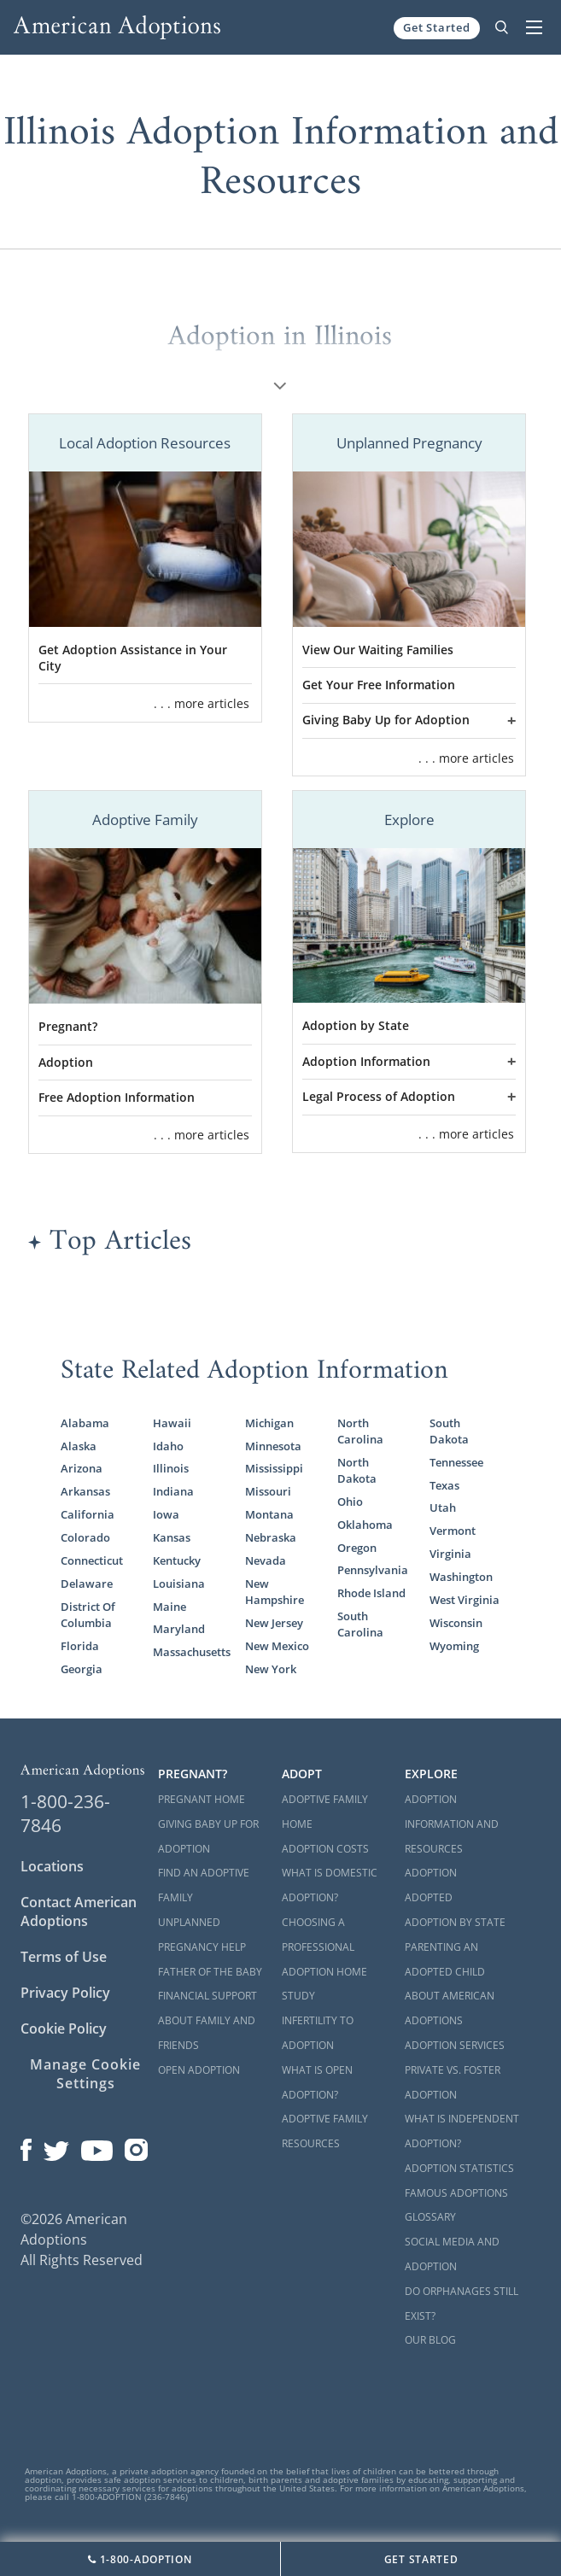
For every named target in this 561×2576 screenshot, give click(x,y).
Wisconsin (456, 1623)
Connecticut (92, 1561)
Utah (443, 1508)
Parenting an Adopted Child (445, 1959)
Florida (80, 1646)
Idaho (168, 1446)
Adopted (429, 1897)
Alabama (85, 1423)
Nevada (265, 1561)
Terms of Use (63, 1956)
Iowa (166, 1515)
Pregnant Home (201, 1799)
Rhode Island (371, 1593)
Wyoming (454, 1646)
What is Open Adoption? (317, 2082)
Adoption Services (455, 2045)
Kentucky (177, 1561)
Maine (169, 1607)
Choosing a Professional (318, 1934)
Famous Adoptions (456, 2193)
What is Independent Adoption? (462, 2131)
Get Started (436, 27)
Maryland (179, 1629)
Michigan (269, 1423)
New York (270, 1669)
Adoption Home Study (324, 1984)
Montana (269, 1515)
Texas (444, 1485)
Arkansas (85, 1491)
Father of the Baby (210, 1971)
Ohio (350, 1502)
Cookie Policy (63, 2028)
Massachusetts (188, 1652)
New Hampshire (274, 1592)
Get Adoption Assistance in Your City (132, 658)
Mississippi (274, 1468)
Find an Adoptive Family (203, 1885)
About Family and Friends (206, 2032)
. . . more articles (201, 703)
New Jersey (274, 1623)
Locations (52, 1866)
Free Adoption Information (116, 1097)
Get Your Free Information (378, 685)
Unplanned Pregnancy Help (202, 1934)
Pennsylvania (372, 1570)
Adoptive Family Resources (325, 2131)
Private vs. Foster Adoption (452, 2082)
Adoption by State (355, 1025)
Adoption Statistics (459, 2168)
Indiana (173, 1491)
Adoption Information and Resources (452, 1824)
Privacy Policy (65, 1992)
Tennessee (456, 1462)
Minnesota (273, 1446)
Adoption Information (366, 1061)
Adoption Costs (325, 1848)
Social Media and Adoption (452, 2254)
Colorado (85, 1538)
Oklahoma (365, 1525)
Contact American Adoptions (78, 1911)
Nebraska (270, 1538)
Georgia (81, 1669)
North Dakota (357, 1470)
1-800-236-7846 (65, 1813)
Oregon (357, 1548)
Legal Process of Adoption (378, 1096)
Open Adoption (199, 2070)
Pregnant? (67, 1026)
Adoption (65, 1062)
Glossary (430, 2217)
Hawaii (172, 1423)
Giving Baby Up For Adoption (208, 1836)
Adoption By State (455, 1922)
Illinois (171, 1468)
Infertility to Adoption (318, 2032)
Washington (461, 1577)
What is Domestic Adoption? (329, 1885)
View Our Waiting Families (377, 650)
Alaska (78, 1446)
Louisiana (179, 1584)
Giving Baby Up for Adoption (386, 720)
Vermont (453, 1531)
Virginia (450, 1554)
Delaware (87, 1584)
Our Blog (430, 2340)
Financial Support (207, 1995)
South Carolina (360, 1624)
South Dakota (449, 1431)
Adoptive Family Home (325, 1811)
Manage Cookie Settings (85, 2074)
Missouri (268, 1491)
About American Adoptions (449, 2008)
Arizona (81, 1468)
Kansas (171, 1538)
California (87, 1515)
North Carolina (360, 1431)
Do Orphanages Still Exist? (461, 2303)
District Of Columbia (88, 1615)
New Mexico (277, 1646)
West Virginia (465, 1600)
